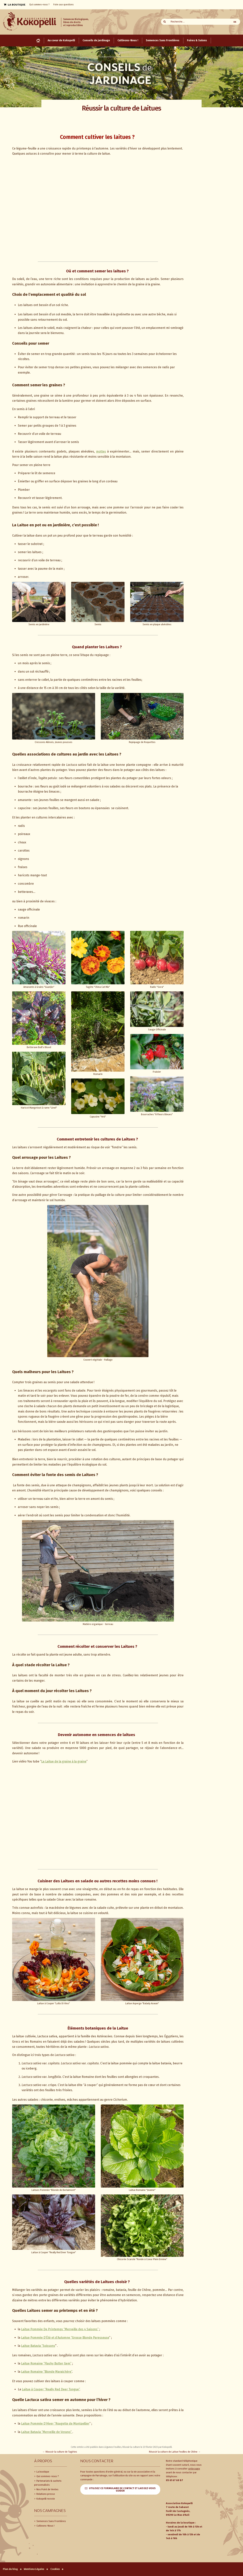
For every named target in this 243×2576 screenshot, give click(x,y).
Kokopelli (167, 2447)
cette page (194, 2468)
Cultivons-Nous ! (45, 2525)
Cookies (55, 2569)
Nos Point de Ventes (47, 2489)
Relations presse (45, 2493)
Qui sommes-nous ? (47, 2476)
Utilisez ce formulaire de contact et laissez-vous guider (122, 2489)
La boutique (42, 2471)
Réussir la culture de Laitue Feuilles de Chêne (174, 2451)
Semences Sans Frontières (51, 2521)
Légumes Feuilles (112, 2447)
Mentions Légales (34, 2569)
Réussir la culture (131, 2447)
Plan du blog (10, 2569)
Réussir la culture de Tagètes (60, 2451)
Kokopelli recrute (45, 2498)
